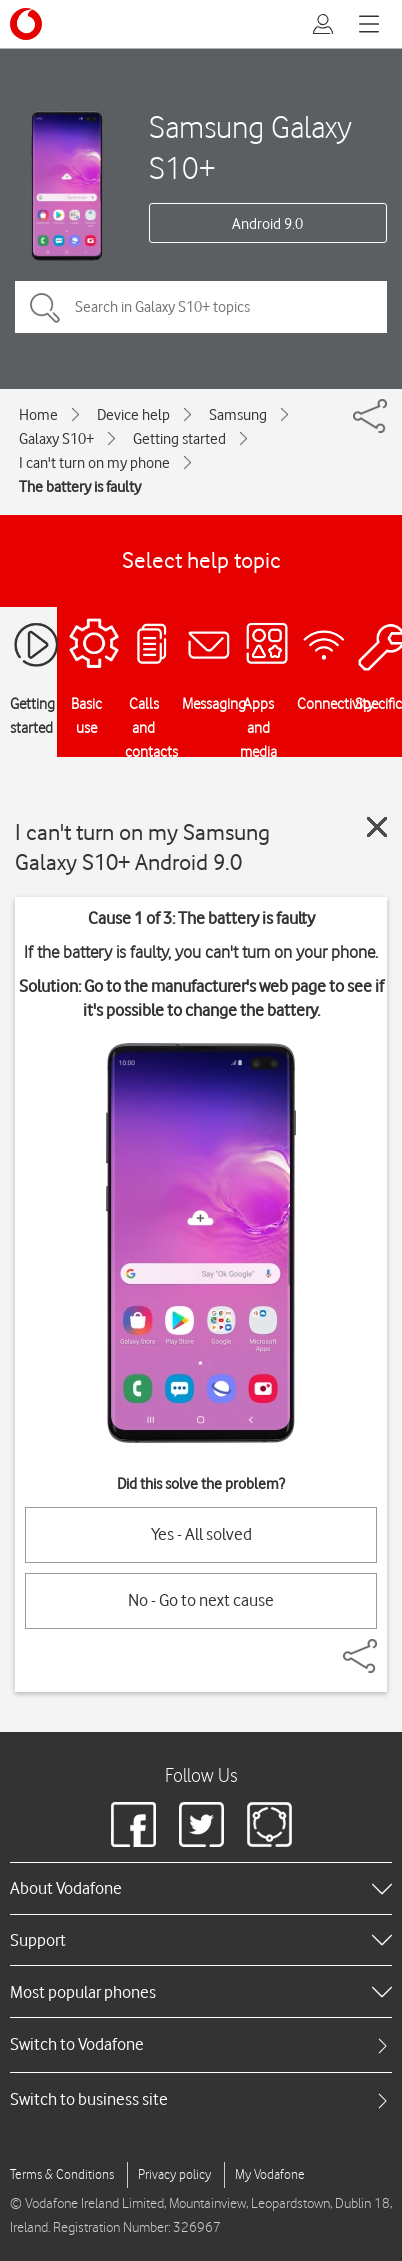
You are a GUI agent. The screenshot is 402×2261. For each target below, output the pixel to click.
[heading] (201, 1888)
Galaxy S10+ (56, 439)
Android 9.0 (267, 224)
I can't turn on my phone (94, 463)
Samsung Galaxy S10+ (250, 147)
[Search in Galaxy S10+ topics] (201, 307)
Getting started (179, 439)
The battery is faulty (80, 487)
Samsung (238, 415)
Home (38, 415)
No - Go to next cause (201, 1600)
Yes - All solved (201, 1534)
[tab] (201, 2044)
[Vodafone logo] (26, 24)
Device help (133, 415)
